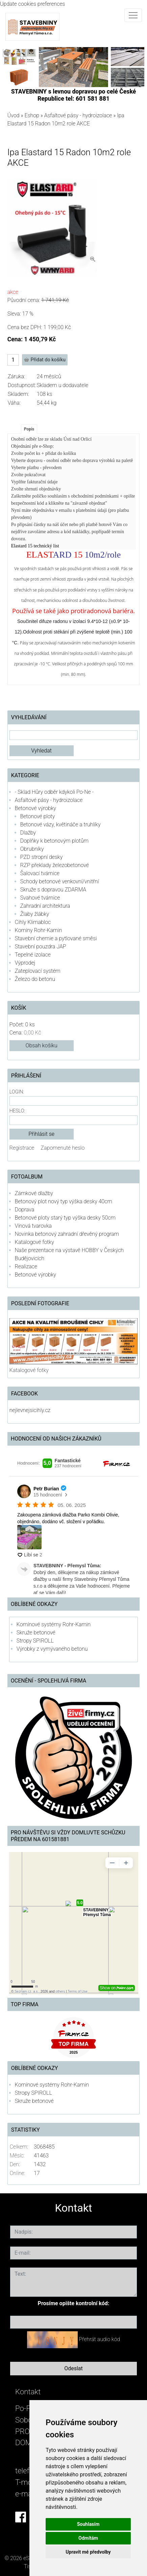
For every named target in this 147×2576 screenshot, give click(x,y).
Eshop (31, 115)
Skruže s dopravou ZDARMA (53, 889)
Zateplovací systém (37, 971)
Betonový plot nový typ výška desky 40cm (63, 1201)
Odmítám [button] (88, 2538)
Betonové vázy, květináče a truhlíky (60, 824)
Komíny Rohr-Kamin (38, 930)
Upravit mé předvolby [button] (88, 2552)
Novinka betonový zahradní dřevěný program (67, 1234)
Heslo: (17, 1111)
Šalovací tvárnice (40, 873)
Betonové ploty (37, 816)
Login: (16, 1092)
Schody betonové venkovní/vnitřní (59, 881)
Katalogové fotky (34, 1242)
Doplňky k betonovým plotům (54, 841)
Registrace (21, 1148)
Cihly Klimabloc (33, 922)
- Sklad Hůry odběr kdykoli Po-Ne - (54, 792)
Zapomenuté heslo (62, 1148)
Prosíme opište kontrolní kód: (73, 2303)
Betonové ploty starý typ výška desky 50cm (65, 1217)
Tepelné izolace (33, 954)
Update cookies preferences (32, 4)
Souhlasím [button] (88, 2524)
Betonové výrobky (35, 808)
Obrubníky (32, 849)
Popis (29, 429)
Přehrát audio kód (99, 2339)
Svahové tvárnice (40, 897)
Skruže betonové (36, 1632)
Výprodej (25, 963)
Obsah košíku (41, 1045)
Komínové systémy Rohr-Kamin (54, 1624)
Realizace (26, 1266)
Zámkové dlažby (34, 1193)
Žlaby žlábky (34, 914)
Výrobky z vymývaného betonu (52, 1649)
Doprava (24, 1209)
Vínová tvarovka (33, 1226)
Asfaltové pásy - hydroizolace (78, 115)
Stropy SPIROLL (35, 1640)
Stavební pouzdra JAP (40, 946)
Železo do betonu (35, 979)
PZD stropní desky (41, 857)
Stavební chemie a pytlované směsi (56, 938)
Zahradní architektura (45, 906)
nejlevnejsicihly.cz (29, 1410)
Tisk (28, 2566)
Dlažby (28, 832)
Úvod (13, 115)
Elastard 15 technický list (35, 545)
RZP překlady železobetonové (54, 865)
